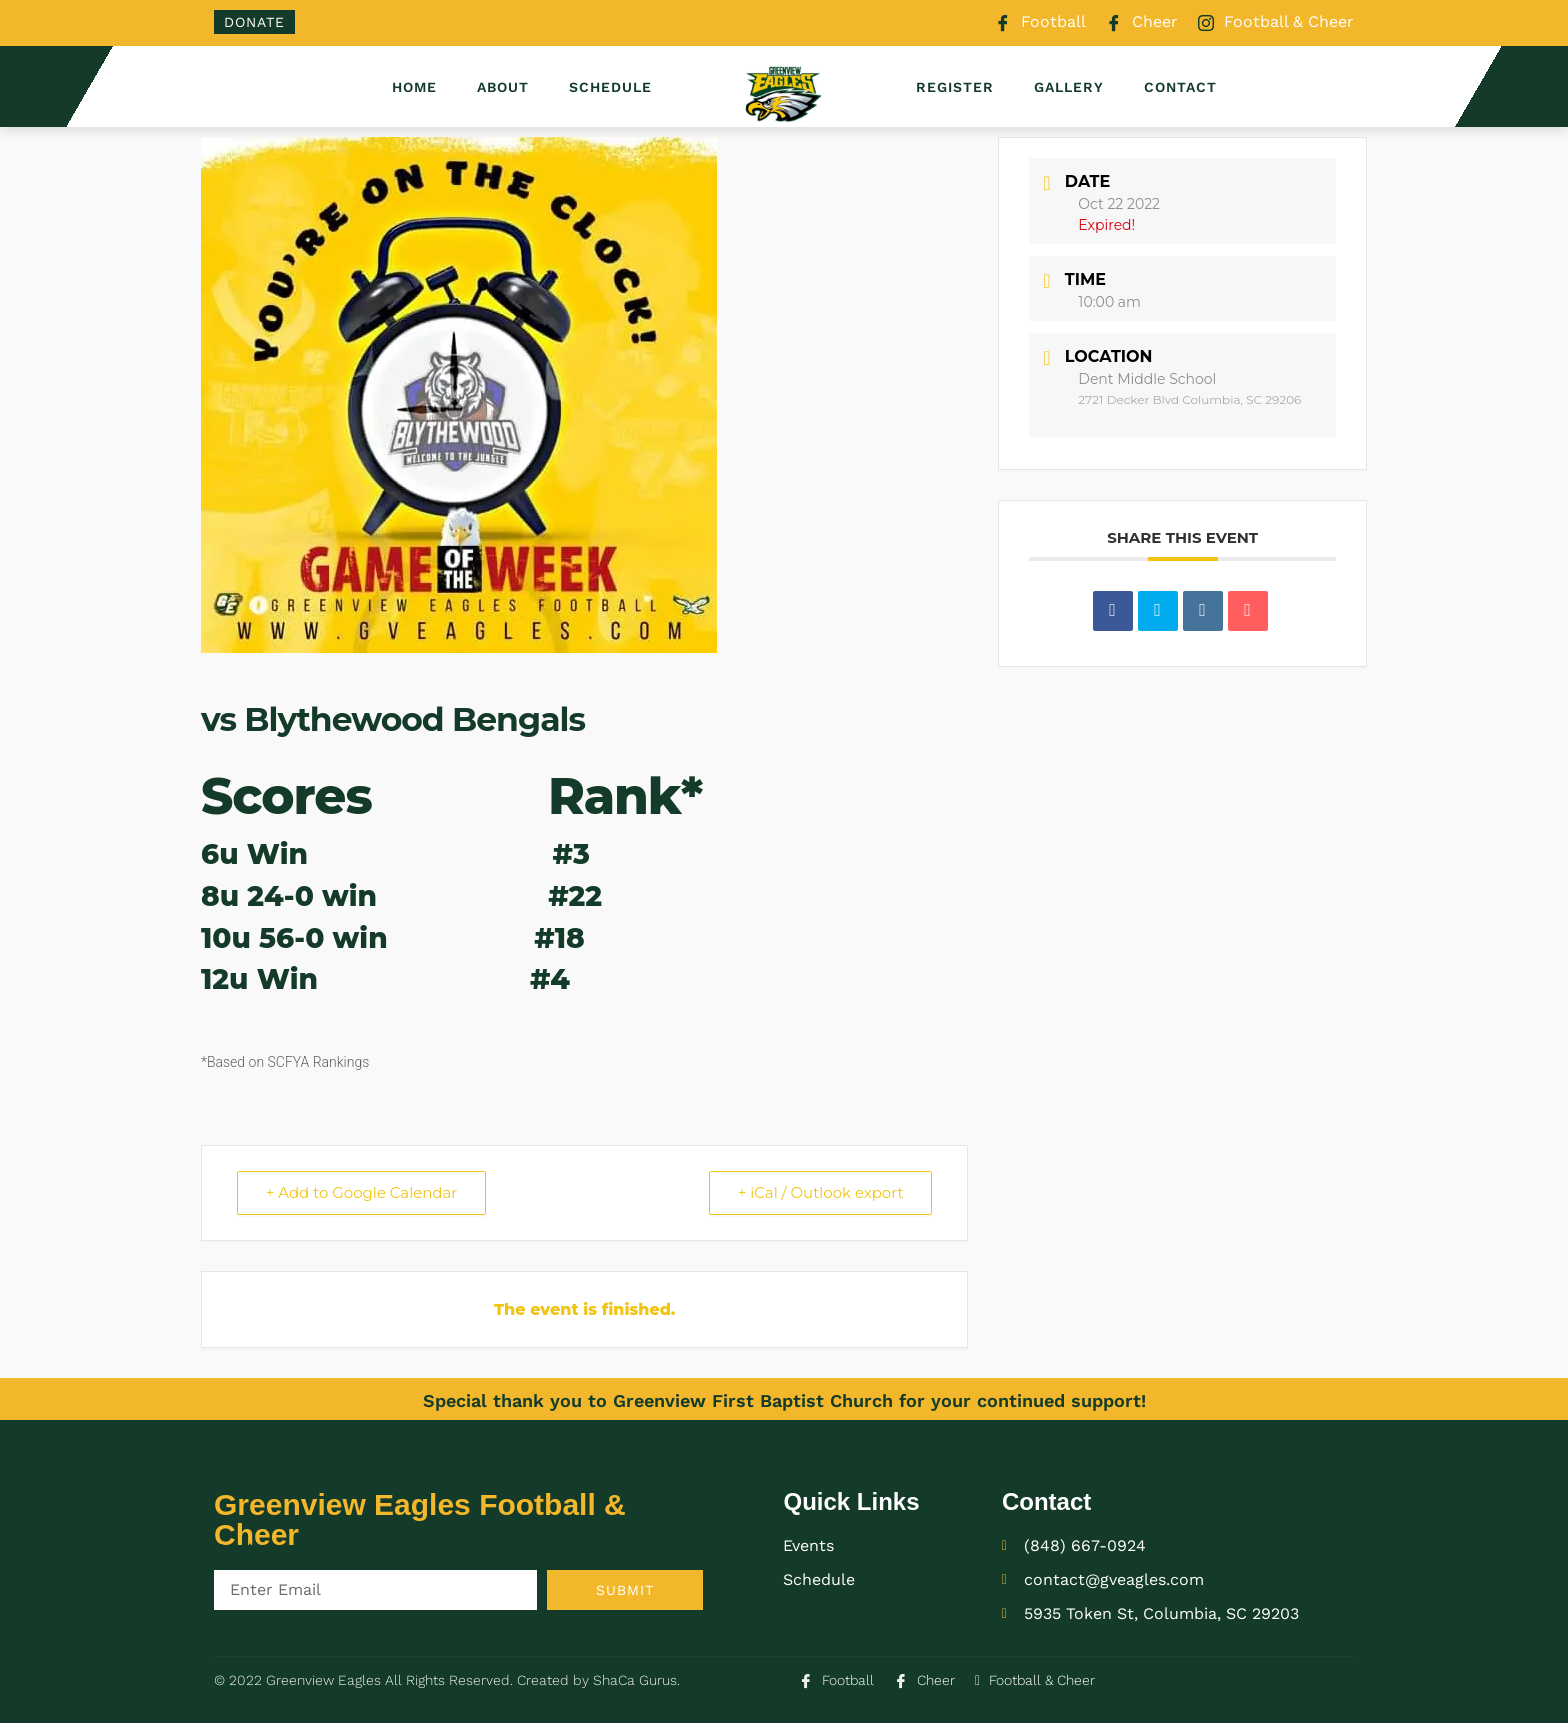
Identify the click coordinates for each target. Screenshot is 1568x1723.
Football (1040, 23)
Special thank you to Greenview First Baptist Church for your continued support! (784, 1400)
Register (955, 87)
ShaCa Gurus (635, 1680)
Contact (1180, 87)
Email (235, 1549)
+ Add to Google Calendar (362, 1192)
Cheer (1142, 23)
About (503, 87)
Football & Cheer (1276, 23)
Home (414, 87)
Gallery (1069, 87)
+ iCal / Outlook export (820, 1192)
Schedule (610, 87)
